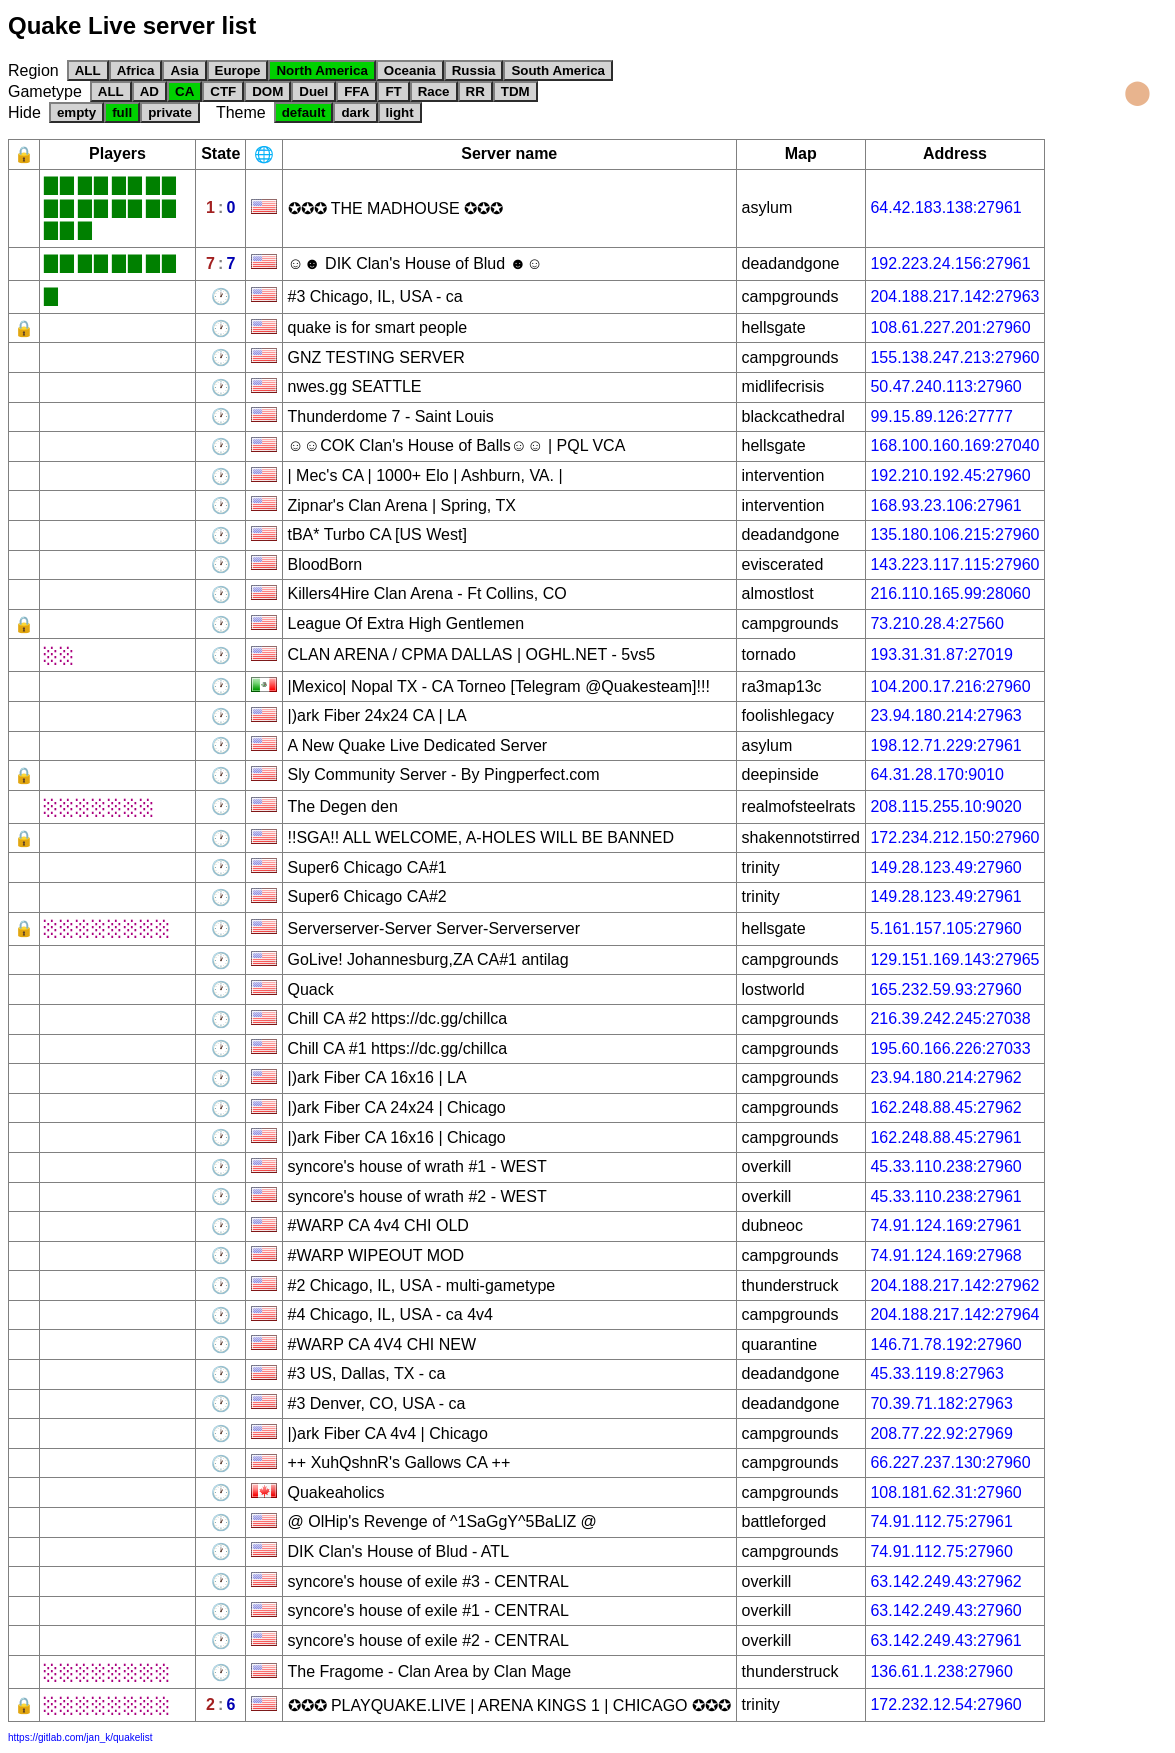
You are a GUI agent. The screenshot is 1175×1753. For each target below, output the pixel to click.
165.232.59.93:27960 (945, 989)
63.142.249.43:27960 (945, 1610)
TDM (515, 91)
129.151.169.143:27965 (954, 959)
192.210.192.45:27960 (950, 475)
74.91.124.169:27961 (945, 1225)
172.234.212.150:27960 (954, 837)
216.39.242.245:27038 (950, 1018)
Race (434, 91)
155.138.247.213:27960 (954, 357)
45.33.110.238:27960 (945, 1166)
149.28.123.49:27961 (945, 896)
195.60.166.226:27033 (950, 1048)
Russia (474, 70)
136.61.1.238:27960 (941, 1671)
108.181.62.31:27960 (945, 1492)
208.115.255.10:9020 (945, 806)
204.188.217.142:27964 (954, 1314)
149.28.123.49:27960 (945, 867)
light (400, 112)
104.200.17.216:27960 (950, 686)
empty (76, 112)
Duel (313, 91)
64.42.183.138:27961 (945, 207)
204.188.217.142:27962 (954, 1285)
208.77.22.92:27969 (941, 1433)
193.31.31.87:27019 (941, 654)
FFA (356, 91)
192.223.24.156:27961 (950, 263)
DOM (267, 91)
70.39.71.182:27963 (941, 1403)
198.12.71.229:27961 (945, 745)
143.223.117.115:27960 (954, 564)
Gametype (45, 91)
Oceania (410, 70)
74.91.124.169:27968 (945, 1255)
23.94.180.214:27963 (945, 715)
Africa (136, 70)
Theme (241, 112)
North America (321, 70)
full (122, 112)
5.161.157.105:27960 (945, 928)
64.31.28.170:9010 (936, 774)
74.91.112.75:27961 (941, 1521)
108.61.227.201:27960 (950, 327)
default (304, 112)
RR (475, 91)
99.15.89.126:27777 (941, 416)
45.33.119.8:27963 (936, 1373)
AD (149, 91)
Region (33, 70)
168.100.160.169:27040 (954, 445)
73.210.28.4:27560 (936, 623)
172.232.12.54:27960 (945, 1704)
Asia (184, 70)
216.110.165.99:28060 (950, 593)
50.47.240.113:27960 (945, 386)
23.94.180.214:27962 (945, 1077)
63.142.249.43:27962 (945, 1581)
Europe (238, 70)
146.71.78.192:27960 (945, 1344)
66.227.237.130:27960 (950, 1462)
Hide (24, 112)
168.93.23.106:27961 (945, 505)
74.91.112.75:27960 (941, 1551)
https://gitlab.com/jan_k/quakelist (80, 1737)
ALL (88, 70)
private (170, 112)
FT (393, 91)
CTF (223, 91)
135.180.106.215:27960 (954, 534)
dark (355, 112)
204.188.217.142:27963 (954, 296)
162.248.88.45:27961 (945, 1137)
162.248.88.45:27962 (945, 1107)
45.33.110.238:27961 (945, 1196)
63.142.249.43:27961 (945, 1640)
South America (558, 70)
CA (184, 91)
